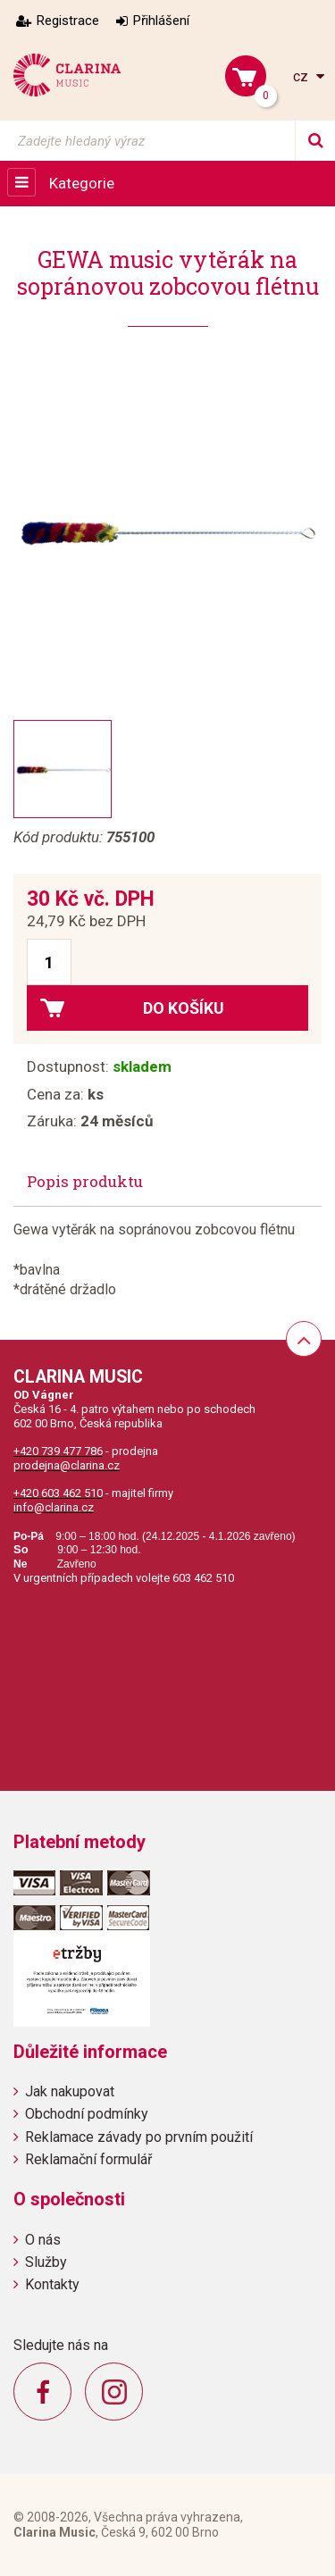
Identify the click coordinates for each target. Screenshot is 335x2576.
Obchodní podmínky (86, 2113)
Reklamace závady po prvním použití (139, 2137)
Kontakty (52, 2284)
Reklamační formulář (88, 2159)
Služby (46, 2262)
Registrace (68, 21)
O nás (43, 2239)
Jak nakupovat (69, 2091)
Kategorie (81, 183)
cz (302, 76)
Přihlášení (161, 21)
